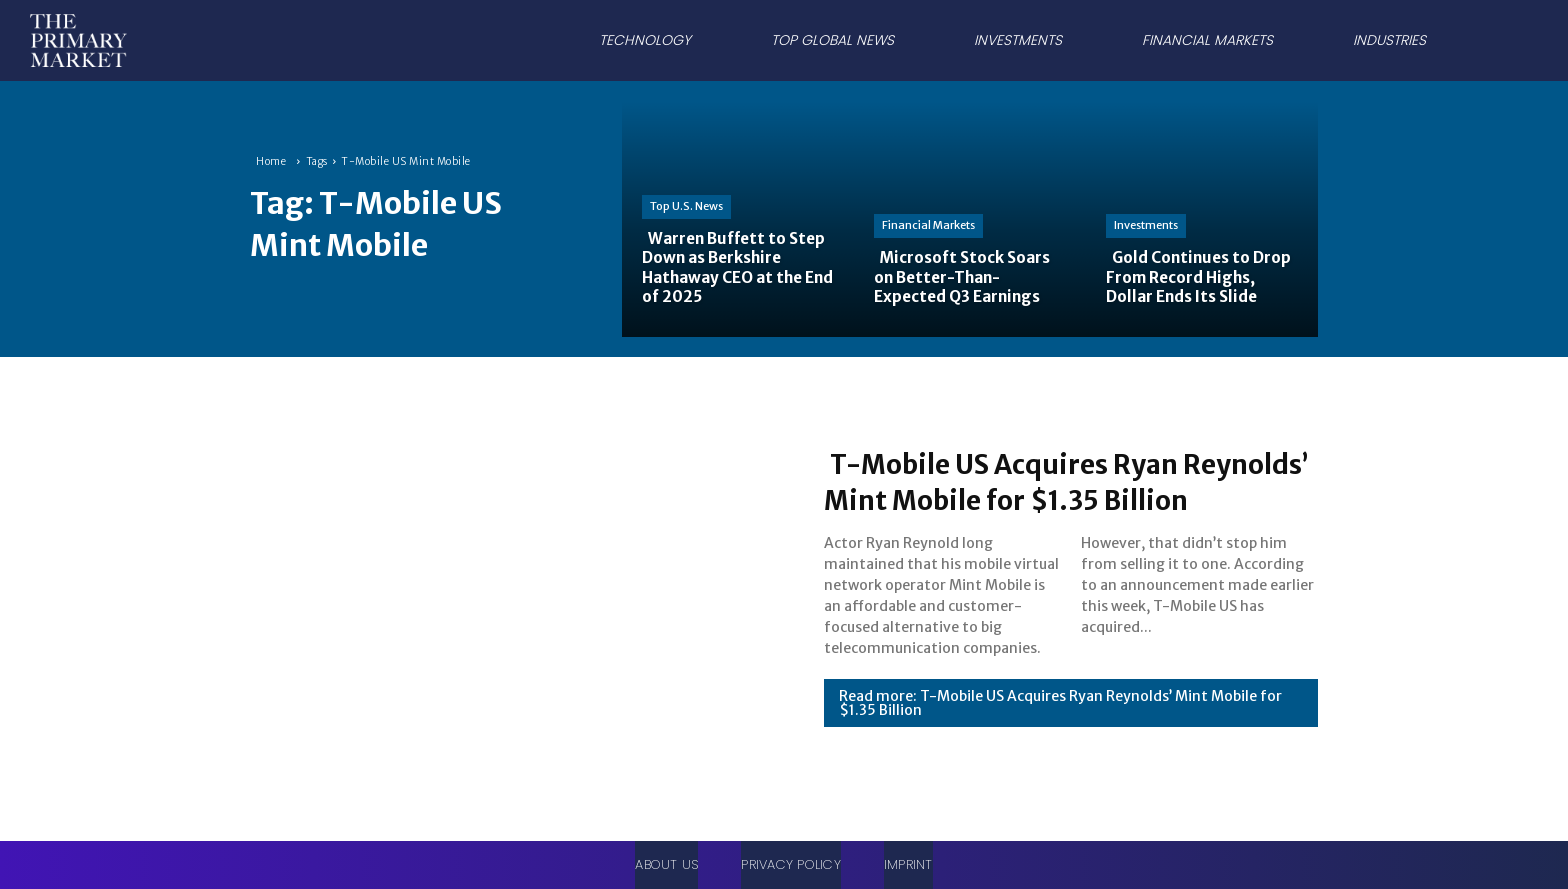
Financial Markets (928, 225)
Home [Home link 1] (271, 161)
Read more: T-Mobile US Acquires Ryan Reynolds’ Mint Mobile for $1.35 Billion (1060, 721)
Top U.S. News (686, 206)
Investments (1146, 225)
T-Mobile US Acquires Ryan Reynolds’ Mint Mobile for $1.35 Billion (1054, 481)
